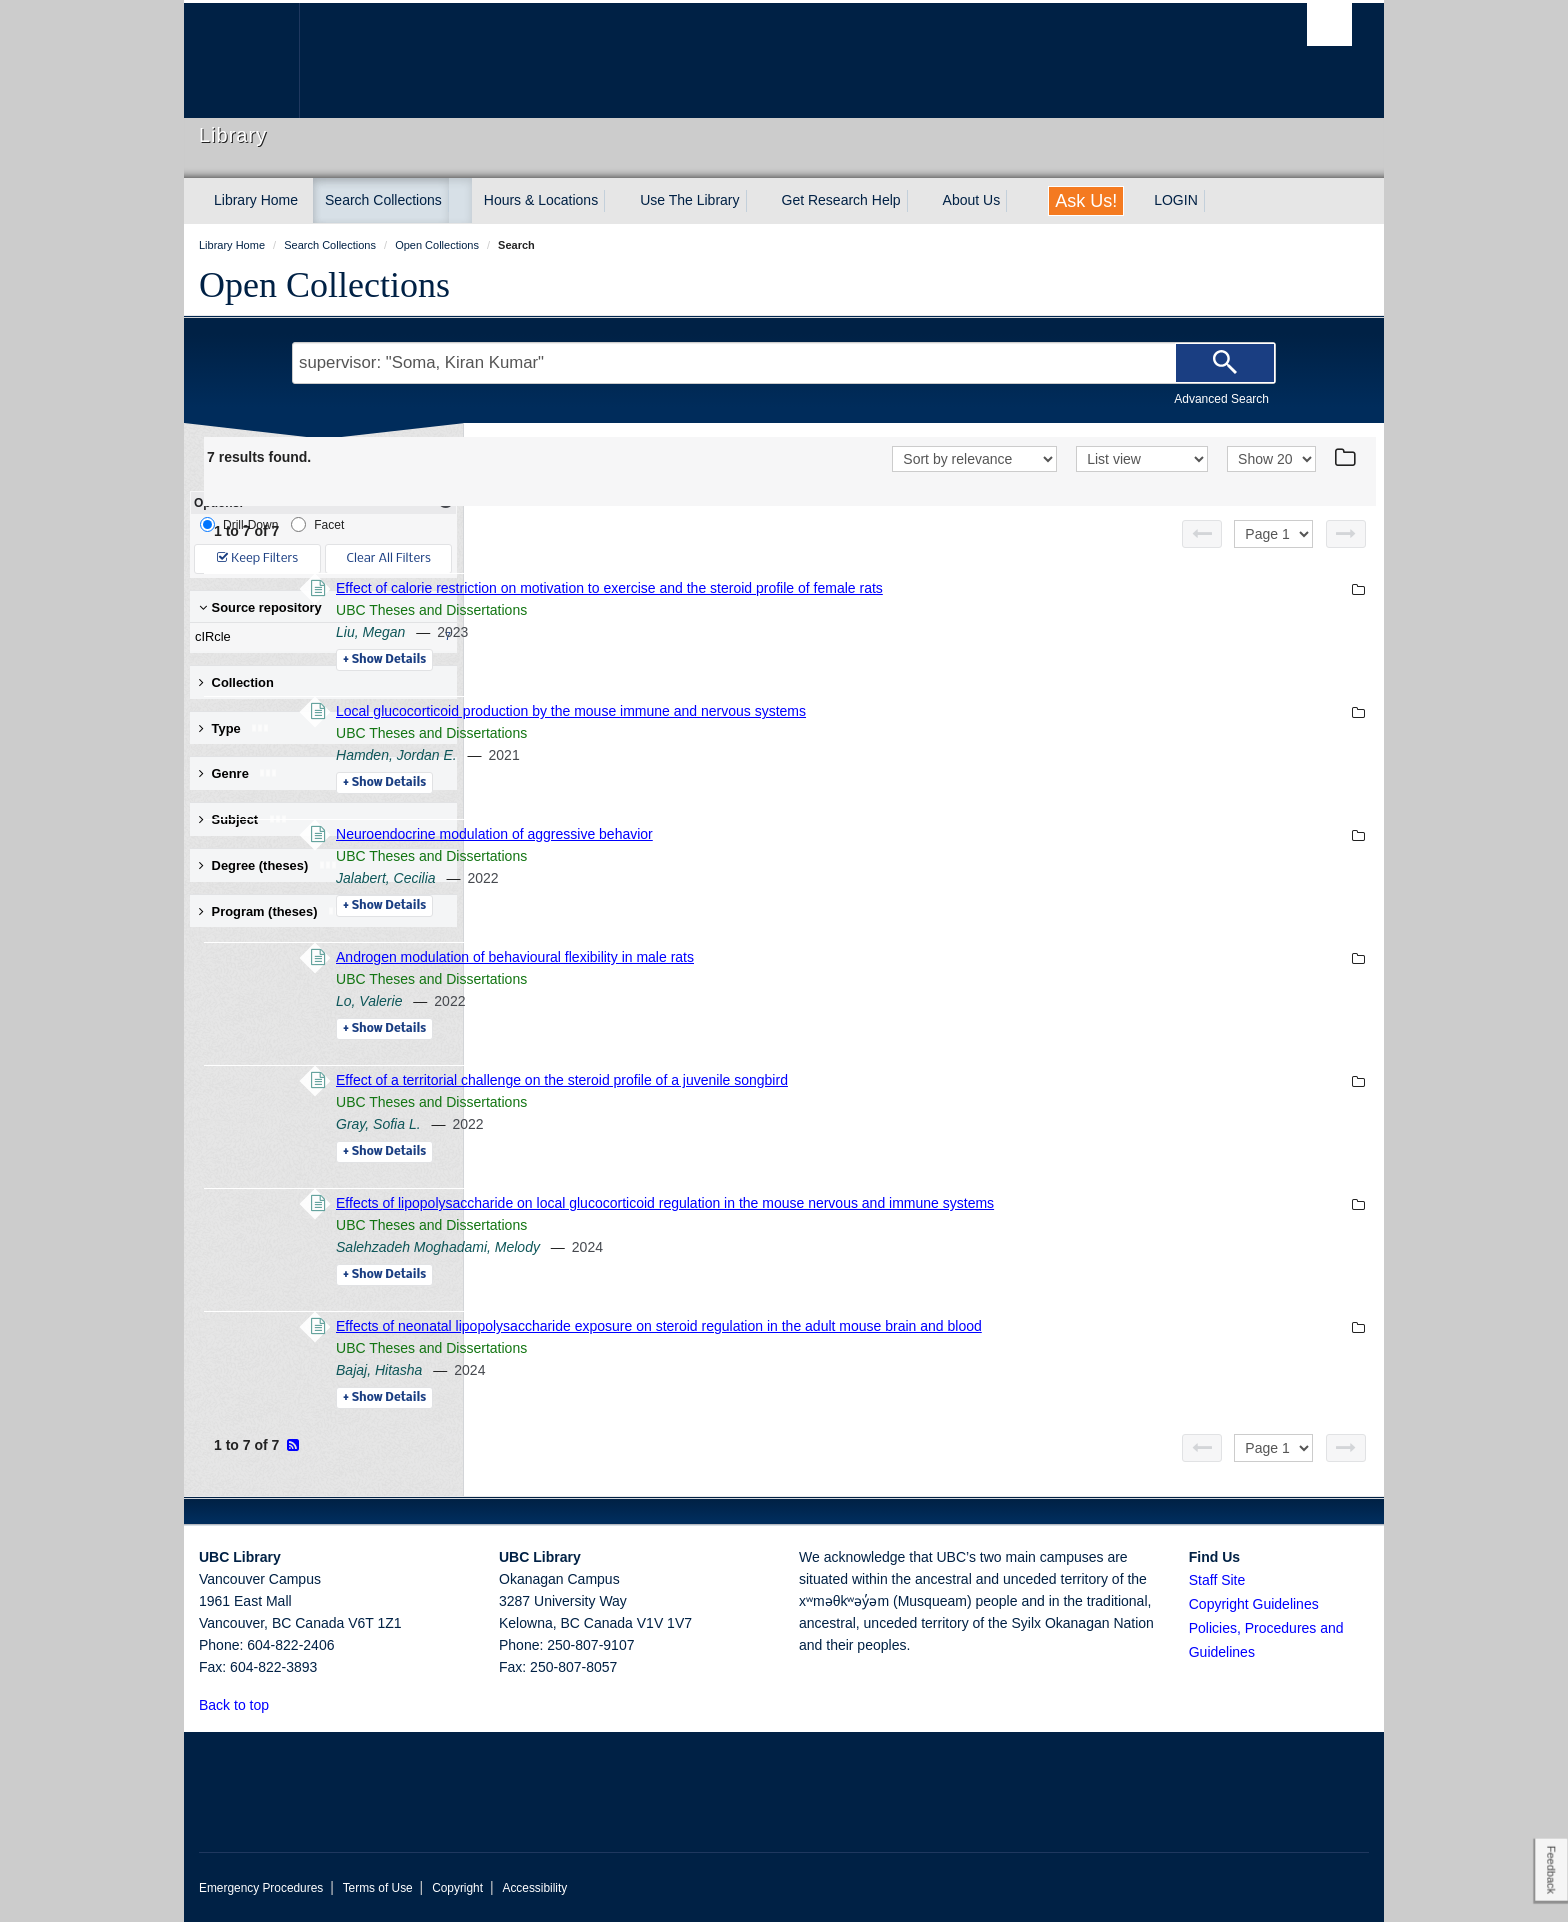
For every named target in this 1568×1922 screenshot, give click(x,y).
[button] (280, 1704)
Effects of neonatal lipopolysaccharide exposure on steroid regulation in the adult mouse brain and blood (933, 1326)
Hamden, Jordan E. (670, 755)
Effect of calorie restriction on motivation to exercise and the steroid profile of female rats (883, 588)
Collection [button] (236, 682)
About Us (972, 200)
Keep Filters (257, 558)
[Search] (1225, 363)
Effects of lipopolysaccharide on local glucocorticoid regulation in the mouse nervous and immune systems (939, 1203)
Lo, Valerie (643, 1001)
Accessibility (534, 1888)
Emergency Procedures (261, 1888)
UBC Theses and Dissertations (705, 610)
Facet (317, 524)
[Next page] (1346, 534)
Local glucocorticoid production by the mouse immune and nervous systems (845, 711)
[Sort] (974, 459)
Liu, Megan (644, 632)
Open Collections (324, 285)
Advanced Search (1221, 399)
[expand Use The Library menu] (758, 201)
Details (658, 660)
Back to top (243, 1705)
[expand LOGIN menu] (1216, 201)
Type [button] (234, 728)
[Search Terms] (784, 363)
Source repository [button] (260, 607)
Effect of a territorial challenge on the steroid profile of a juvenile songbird (836, 1080)
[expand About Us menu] (1018, 201)
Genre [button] (238, 773)
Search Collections (383, 200)
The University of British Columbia (241, 60)
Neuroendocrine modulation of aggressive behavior (768, 834)
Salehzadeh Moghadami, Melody (712, 1247)
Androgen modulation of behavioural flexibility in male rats (789, 957)
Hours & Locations (541, 200)
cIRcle (319, 637)
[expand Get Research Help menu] (919, 201)
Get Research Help (841, 200)
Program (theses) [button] (273, 911)
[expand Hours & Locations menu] (616, 201)
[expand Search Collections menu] (460, 201)
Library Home (256, 200)
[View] (1142, 459)
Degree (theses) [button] (268, 865)
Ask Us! (1086, 201)
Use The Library (689, 200)
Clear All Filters (389, 558)
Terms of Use (378, 1888)
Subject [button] (243, 819)
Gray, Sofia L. (652, 1124)
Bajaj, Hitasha (653, 1370)
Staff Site (1217, 1580)
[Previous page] (1202, 534)
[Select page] (1273, 534)
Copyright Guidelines (1254, 1604)
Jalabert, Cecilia (660, 878)
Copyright (457, 1888)
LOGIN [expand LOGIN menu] (1176, 200)
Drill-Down (239, 524)
